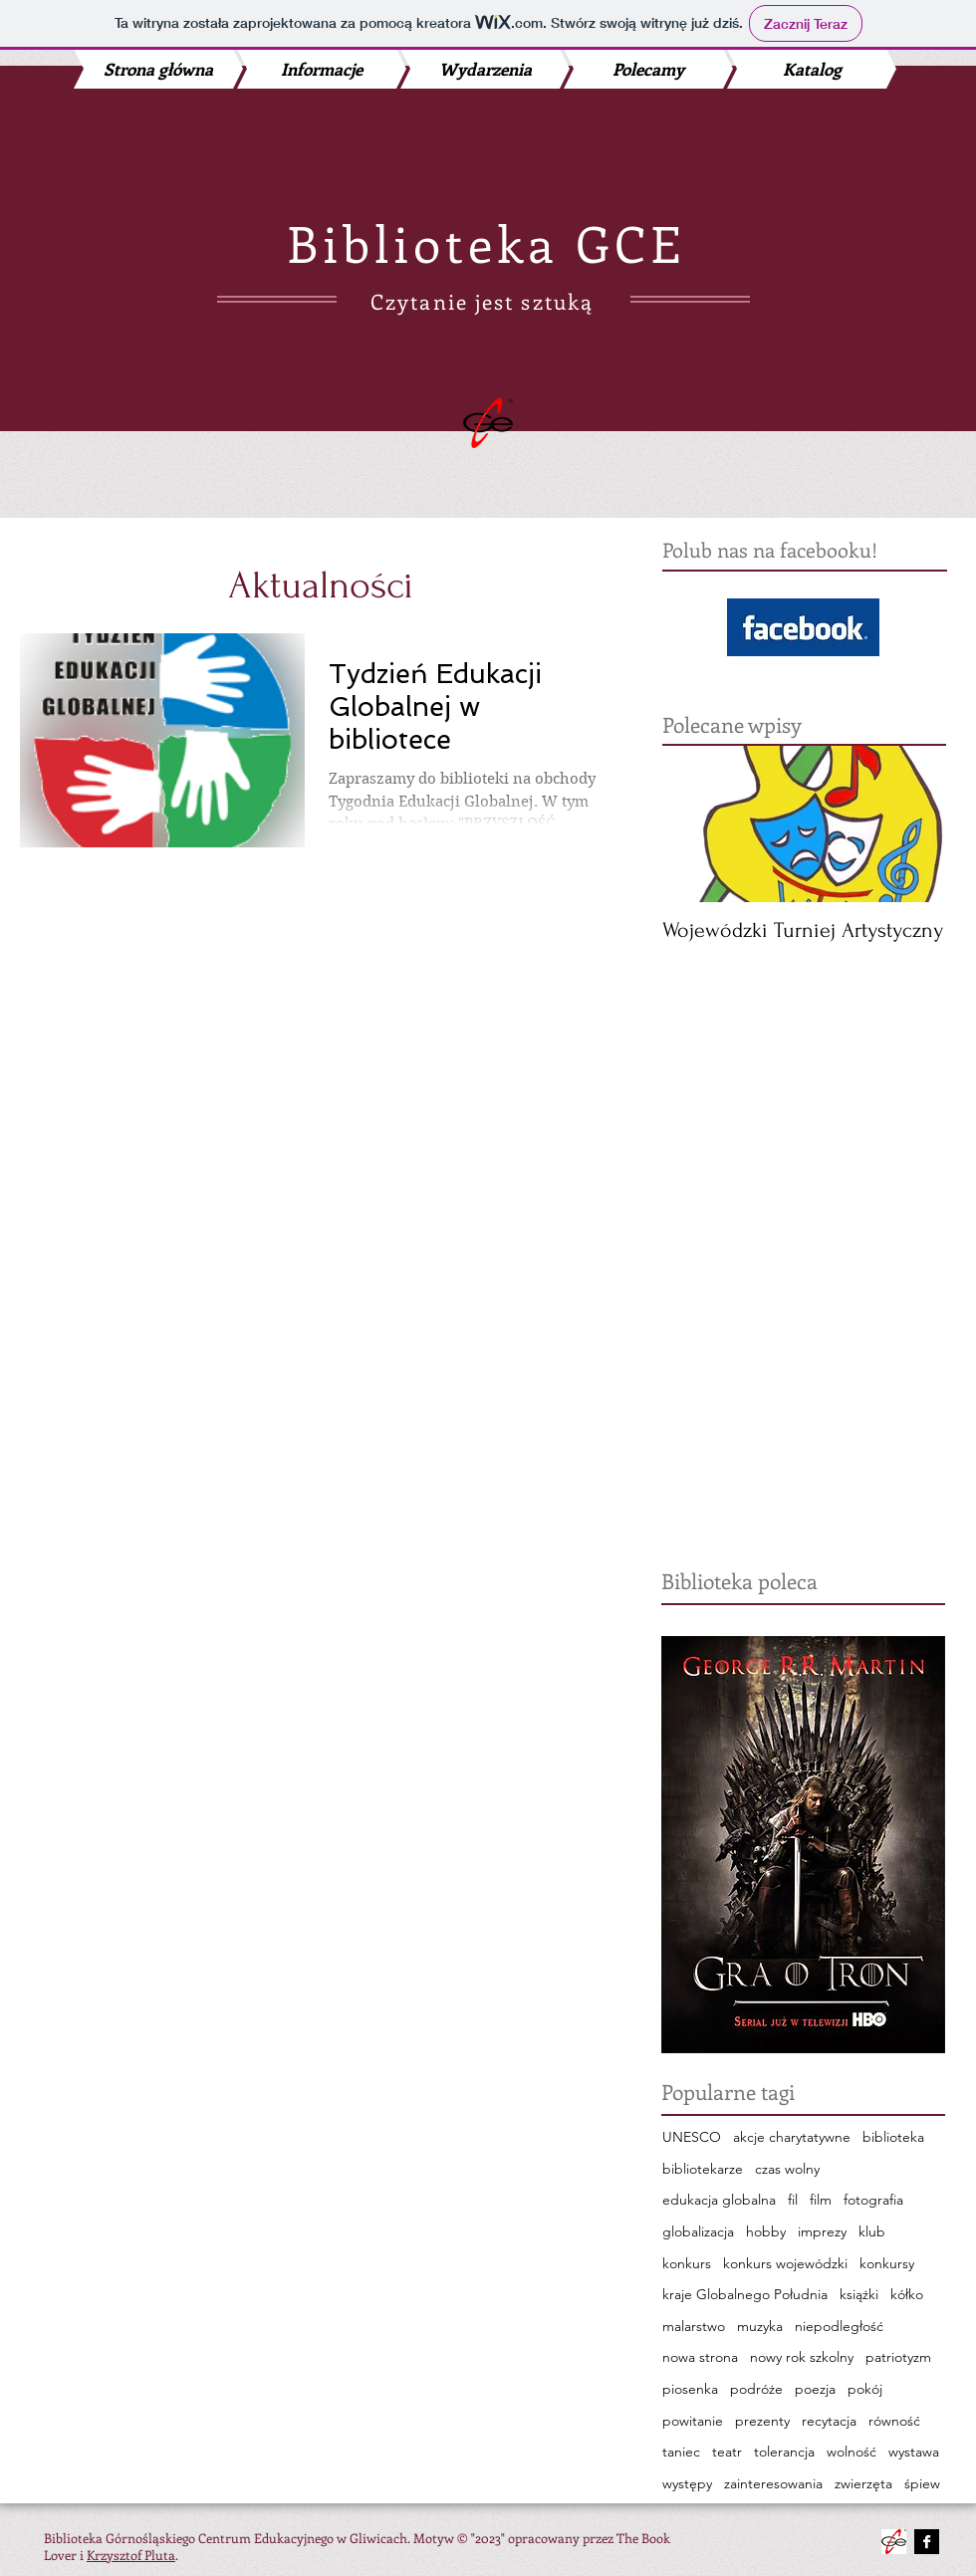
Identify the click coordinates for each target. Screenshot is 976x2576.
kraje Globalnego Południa (745, 2294)
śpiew (922, 2483)
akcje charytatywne (792, 2137)
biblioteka (893, 2137)
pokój (865, 2389)
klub (871, 2231)
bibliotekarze (702, 2169)
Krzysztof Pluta (131, 2554)
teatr (727, 2451)
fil (793, 2200)
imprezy (822, 2231)
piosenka (690, 2389)
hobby (766, 2231)
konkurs (686, 2263)
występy (687, 2483)
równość (894, 2421)
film (821, 2200)
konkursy (886, 2263)
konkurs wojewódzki (785, 2263)
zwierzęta (863, 2483)
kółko (906, 2294)
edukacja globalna (719, 2200)
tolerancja (784, 2451)
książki (859, 2294)
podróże (756, 2389)
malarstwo (693, 2326)
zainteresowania (773, 2483)
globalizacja (698, 2231)
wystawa (913, 2451)
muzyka (760, 2326)
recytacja (829, 2421)
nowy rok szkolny (802, 2357)
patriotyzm (898, 2357)
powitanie (692, 2421)
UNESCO (691, 2137)
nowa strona (700, 2357)
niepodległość (839, 2326)
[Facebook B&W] (926, 2541)
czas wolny (787, 2169)
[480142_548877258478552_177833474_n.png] (893, 2541)
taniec (681, 2451)
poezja (815, 2389)
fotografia (873, 2200)
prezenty (762, 2421)
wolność (851, 2451)
